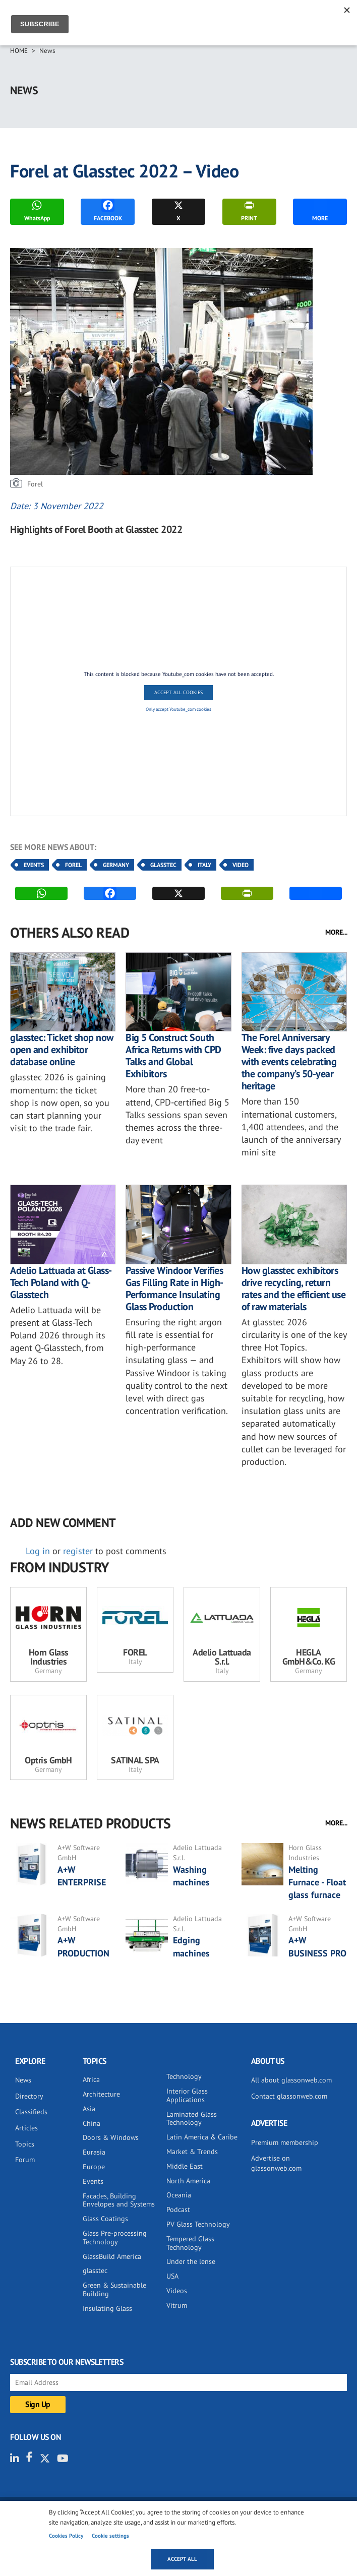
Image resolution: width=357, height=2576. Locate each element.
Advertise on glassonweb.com (276, 2163)
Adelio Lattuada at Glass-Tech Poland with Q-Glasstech (61, 1282)
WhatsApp (37, 210)
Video (240, 865)
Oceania (178, 2194)
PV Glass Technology (198, 2224)
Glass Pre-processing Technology (115, 2237)
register (78, 1551)
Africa (91, 2079)
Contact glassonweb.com (289, 2096)
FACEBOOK (108, 210)
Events (34, 865)
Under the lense (190, 2261)
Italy (204, 865)
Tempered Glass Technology (190, 2243)
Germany (116, 865)
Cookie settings (110, 2535)
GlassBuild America (112, 2256)
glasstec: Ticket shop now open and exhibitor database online (61, 1049)
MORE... (336, 932)
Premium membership (284, 2142)
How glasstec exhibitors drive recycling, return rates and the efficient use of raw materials (294, 1288)
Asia (89, 2108)
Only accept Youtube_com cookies (178, 709)
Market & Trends (192, 2151)
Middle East (184, 2166)
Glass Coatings (105, 2218)
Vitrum (176, 2305)
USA (172, 2276)
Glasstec (163, 865)
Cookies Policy (66, 2535)
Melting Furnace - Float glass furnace (317, 1882)
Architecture (101, 2094)
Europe (94, 2166)
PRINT (249, 210)
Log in (38, 1551)
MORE (320, 210)
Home (19, 50)
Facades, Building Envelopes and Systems (119, 2200)
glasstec (95, 2270)
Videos (176, 2290)
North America (188, 2180)
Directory (29, 2096)
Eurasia (94, 2152)
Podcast (178, 2209)
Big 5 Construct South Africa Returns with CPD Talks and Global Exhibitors (173, 1055)
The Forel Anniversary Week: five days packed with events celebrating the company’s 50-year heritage (289, 1061)
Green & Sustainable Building (114, 2289)
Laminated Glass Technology (191, 2118)
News (47, 50)
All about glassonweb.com (291, 2079)
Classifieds (31, 2111)
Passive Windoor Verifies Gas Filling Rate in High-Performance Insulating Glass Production (174, 1288)
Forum (25, 2159)
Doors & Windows (111, 2137)
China (91, 2123)
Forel (73, 865)
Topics (24, 2144)
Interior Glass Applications (187, 2095)
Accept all (182, 2558)
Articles (26, 2127)
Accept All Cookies (178, 692)
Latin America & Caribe (201, 2136)
